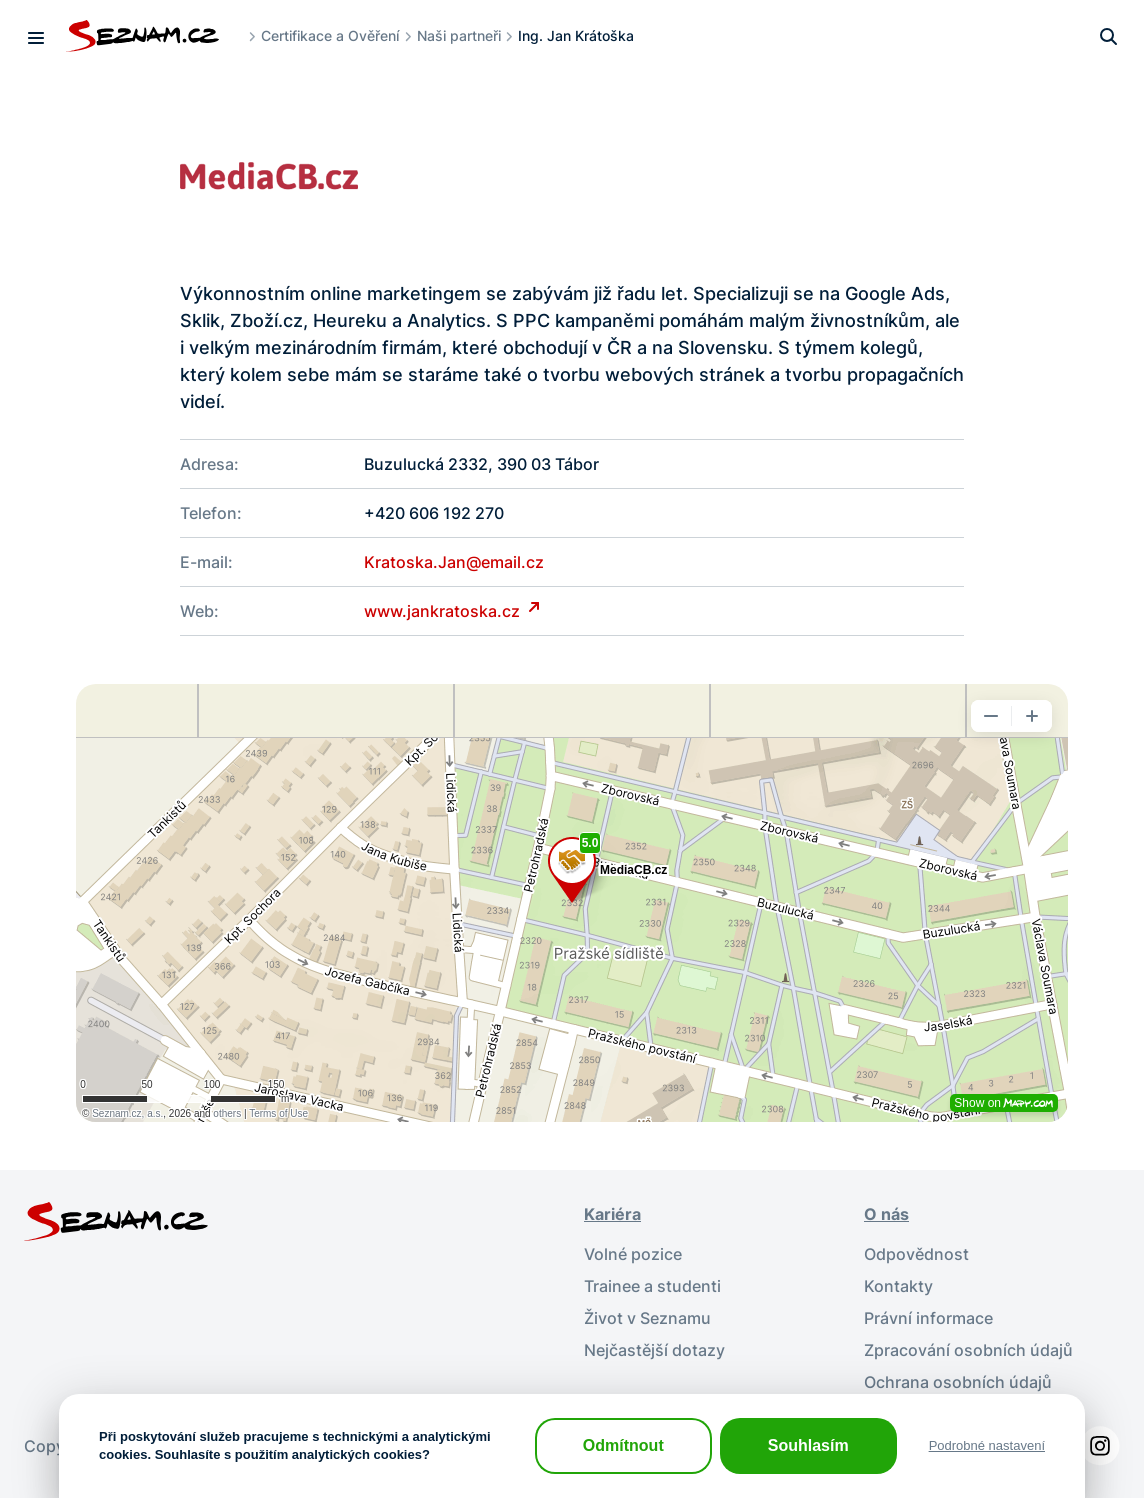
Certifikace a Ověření (330, 35)
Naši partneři (459, 35)
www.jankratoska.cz (444, 611)
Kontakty (898, 1286)
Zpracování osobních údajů (968, 1350)
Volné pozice (633, 1254)
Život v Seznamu (647, 1318)
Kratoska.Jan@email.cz (454, 562)
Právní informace (928, 1318)
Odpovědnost (916, 1254)
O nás (886, 1214)
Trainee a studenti (652, 1286)
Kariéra (612, 1214)
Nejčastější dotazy (654, 1350)
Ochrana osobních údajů (958, 1382)
